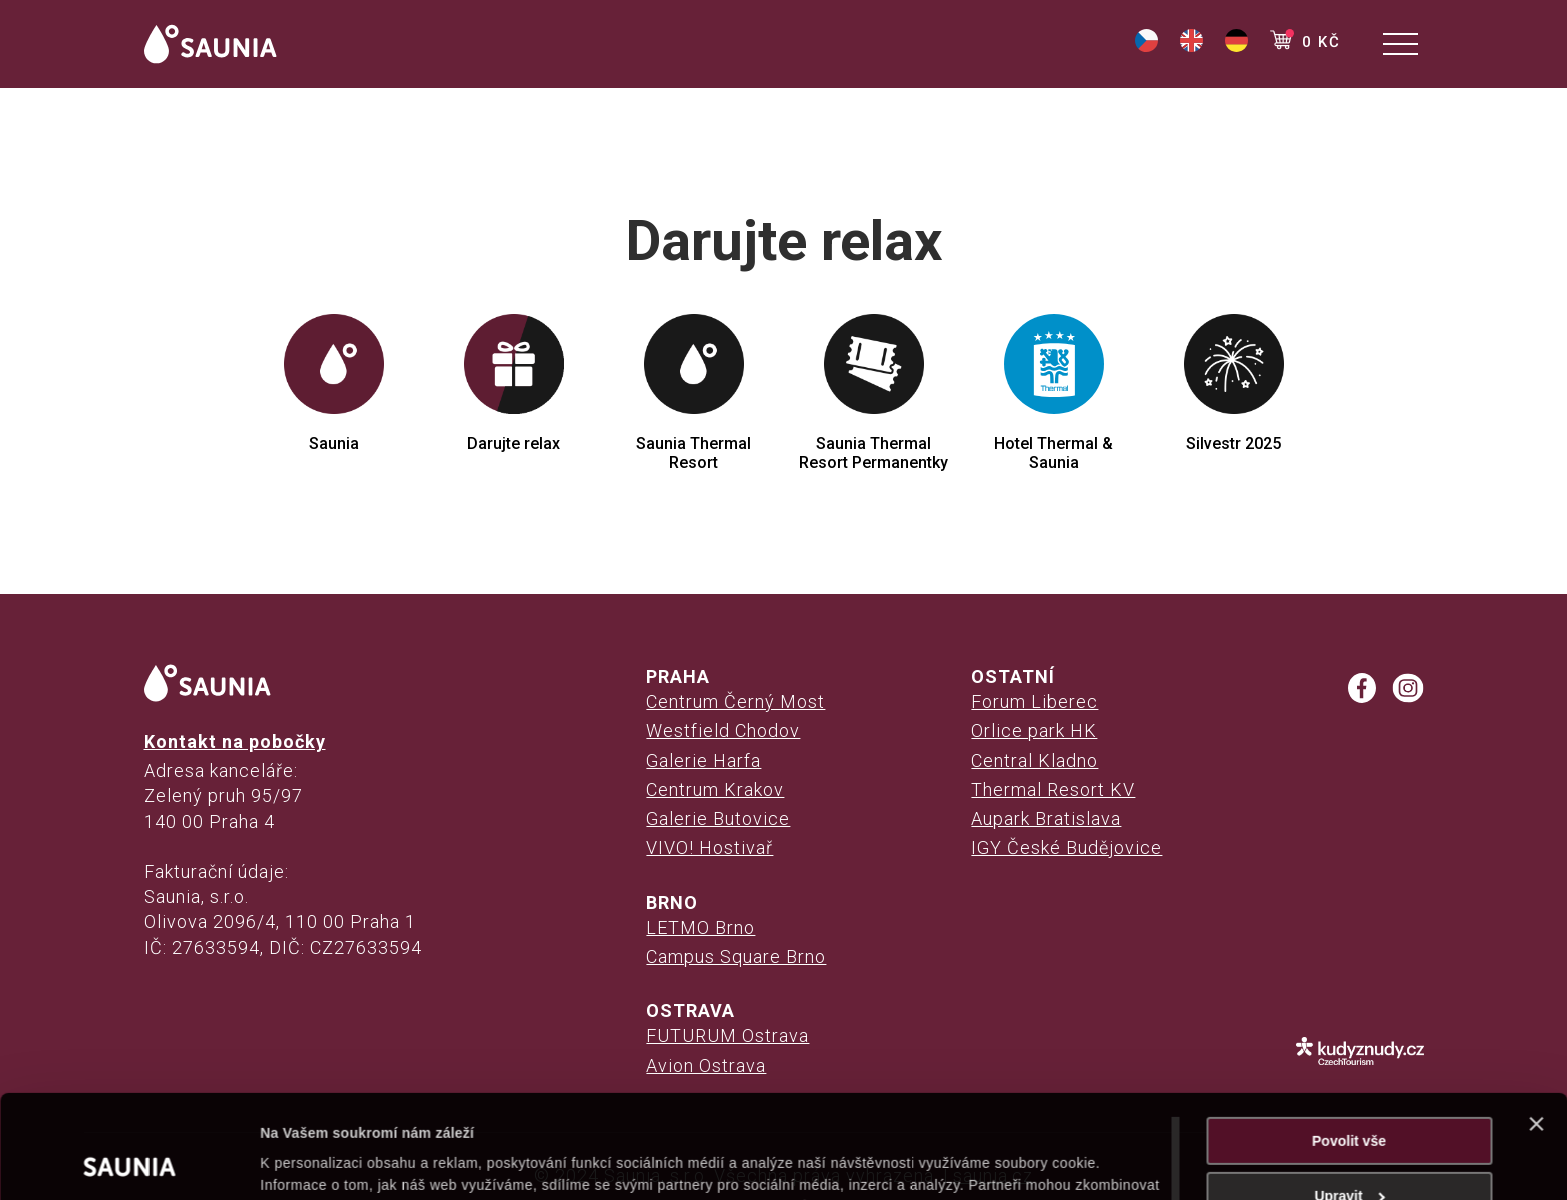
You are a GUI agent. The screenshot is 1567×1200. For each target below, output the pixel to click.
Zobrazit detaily (312, 1162)
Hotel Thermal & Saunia (1053, 393)
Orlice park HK (1034, 730)
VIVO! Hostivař (709, 847)
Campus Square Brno (736, 956)
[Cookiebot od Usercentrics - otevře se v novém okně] (129, 1162)
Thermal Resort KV (1053, 789)
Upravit (1349, 1099)
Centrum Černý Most (735, 701)
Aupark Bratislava (1046, 818)
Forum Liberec (1034, 701)
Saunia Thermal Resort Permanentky (873, 393)
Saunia (334, 383)
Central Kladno (1034, 760)
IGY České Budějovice (1066, 847)
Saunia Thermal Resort (693, 393)
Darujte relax (514, 383)
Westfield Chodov (723, 730)
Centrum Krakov (715, 789)
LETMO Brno (700, 927)
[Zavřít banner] (1536, 1027)
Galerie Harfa (703, 760)
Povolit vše (1349, 1044)
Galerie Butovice (718, 818)
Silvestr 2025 (1234, 383)
